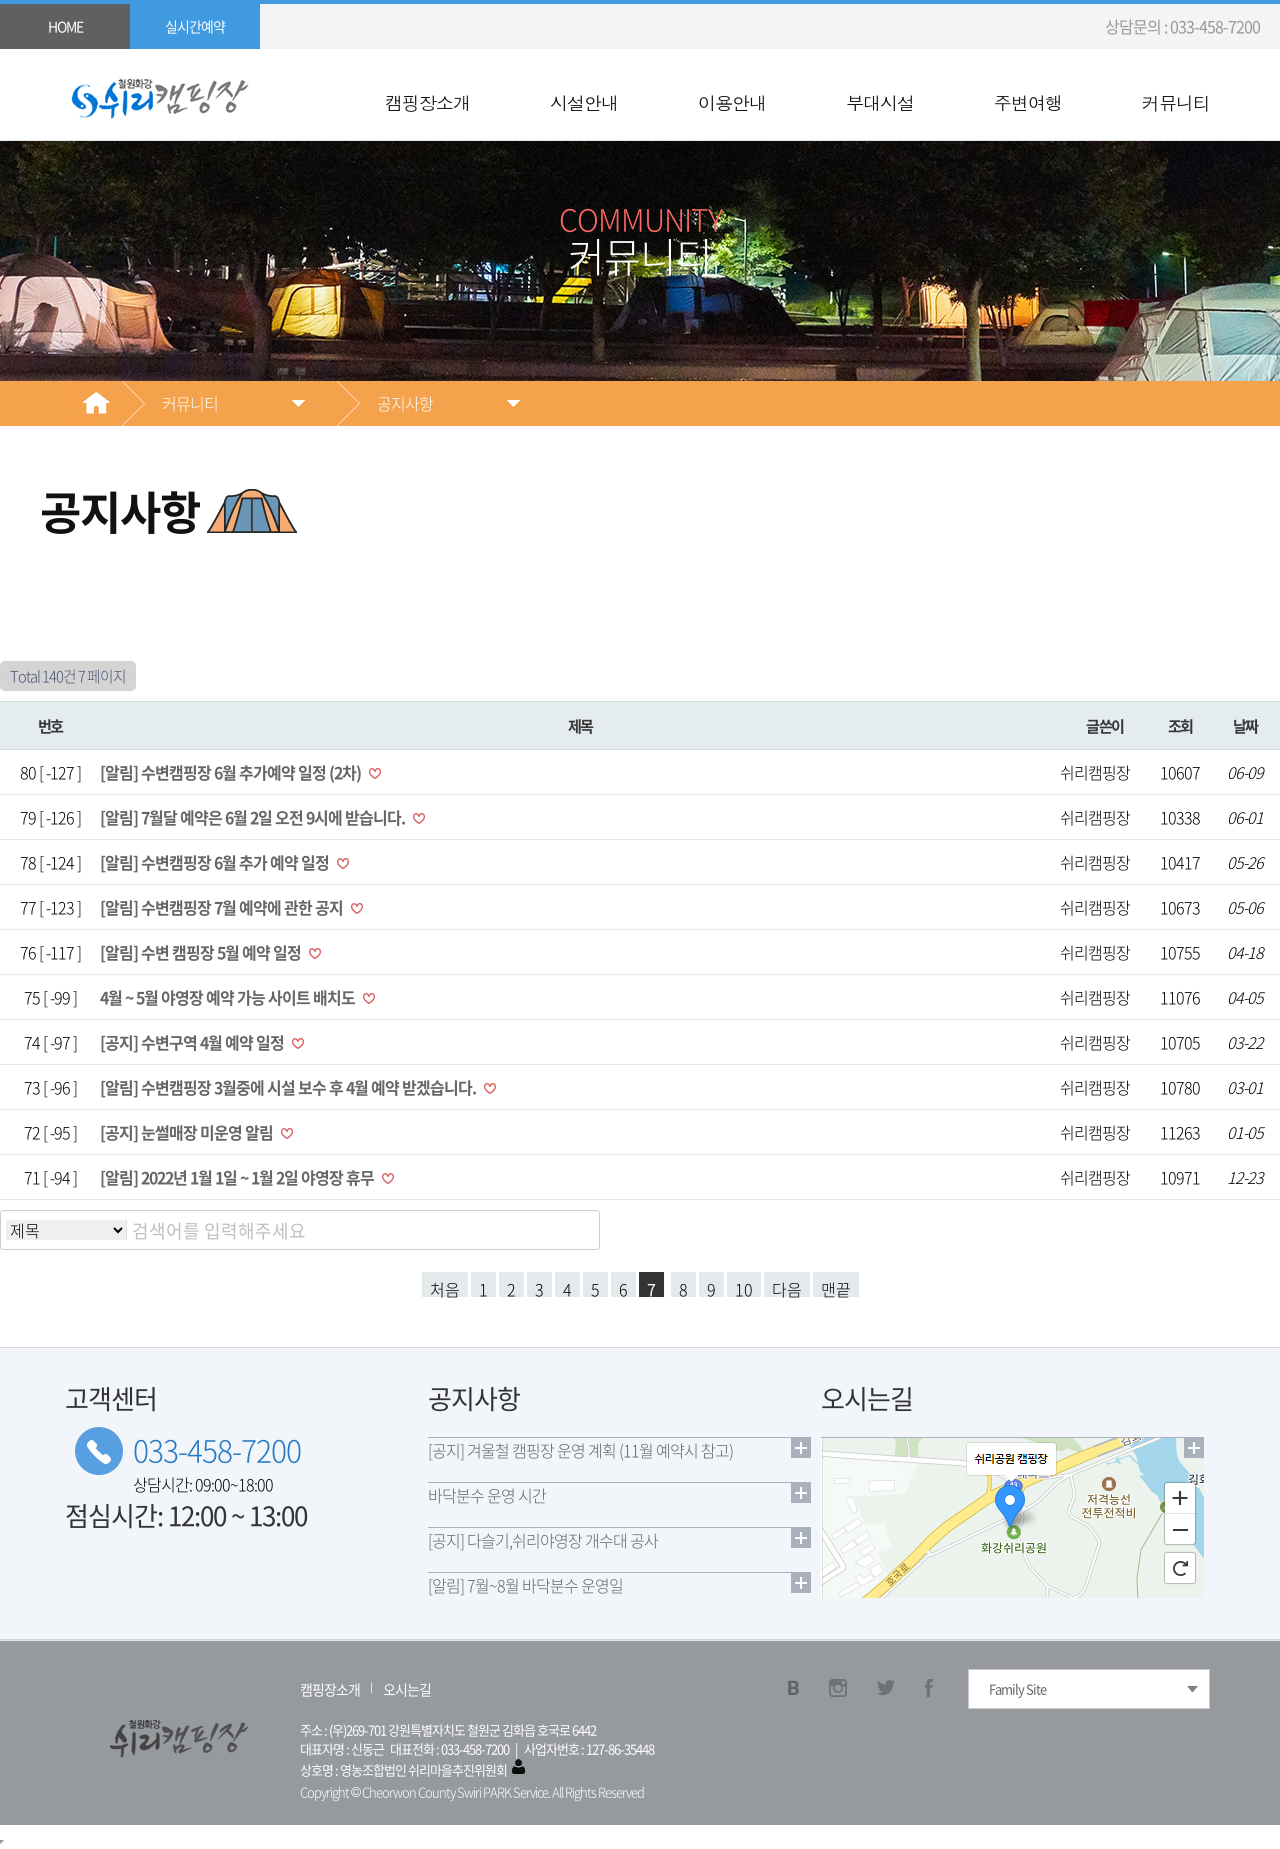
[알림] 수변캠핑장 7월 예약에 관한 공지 (223, 907)
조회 (1180, 725)
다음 (787, 1287)
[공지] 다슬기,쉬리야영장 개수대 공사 (543, 1540)
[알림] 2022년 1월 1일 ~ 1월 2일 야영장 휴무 (238, 1177)
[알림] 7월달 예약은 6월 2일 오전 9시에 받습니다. (254, 817)
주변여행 (1028, 103)
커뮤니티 (1176, 103)
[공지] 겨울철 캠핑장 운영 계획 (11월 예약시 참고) (580, 1450)
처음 (445, 1287)
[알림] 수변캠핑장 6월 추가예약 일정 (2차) (232, 772)
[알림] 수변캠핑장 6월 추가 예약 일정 (216, 862)
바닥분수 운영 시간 (487, 1495)
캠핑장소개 (427, 103)
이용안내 (732, 103)
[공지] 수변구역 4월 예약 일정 (193, 1042)
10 (744, 1287)
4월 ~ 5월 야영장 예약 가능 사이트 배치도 (229, 997)
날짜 (1245, 725)
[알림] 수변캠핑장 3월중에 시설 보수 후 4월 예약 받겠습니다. (289, 1087)
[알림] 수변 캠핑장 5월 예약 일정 (202, 952)
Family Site (1017, 1688)
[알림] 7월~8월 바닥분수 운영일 (525, 1585)
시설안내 (584, 103)
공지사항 (405, 403)
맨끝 (836, 1287)
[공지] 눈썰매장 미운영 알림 (188, 1132)
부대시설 (880, 103)
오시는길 (407, 1689)
